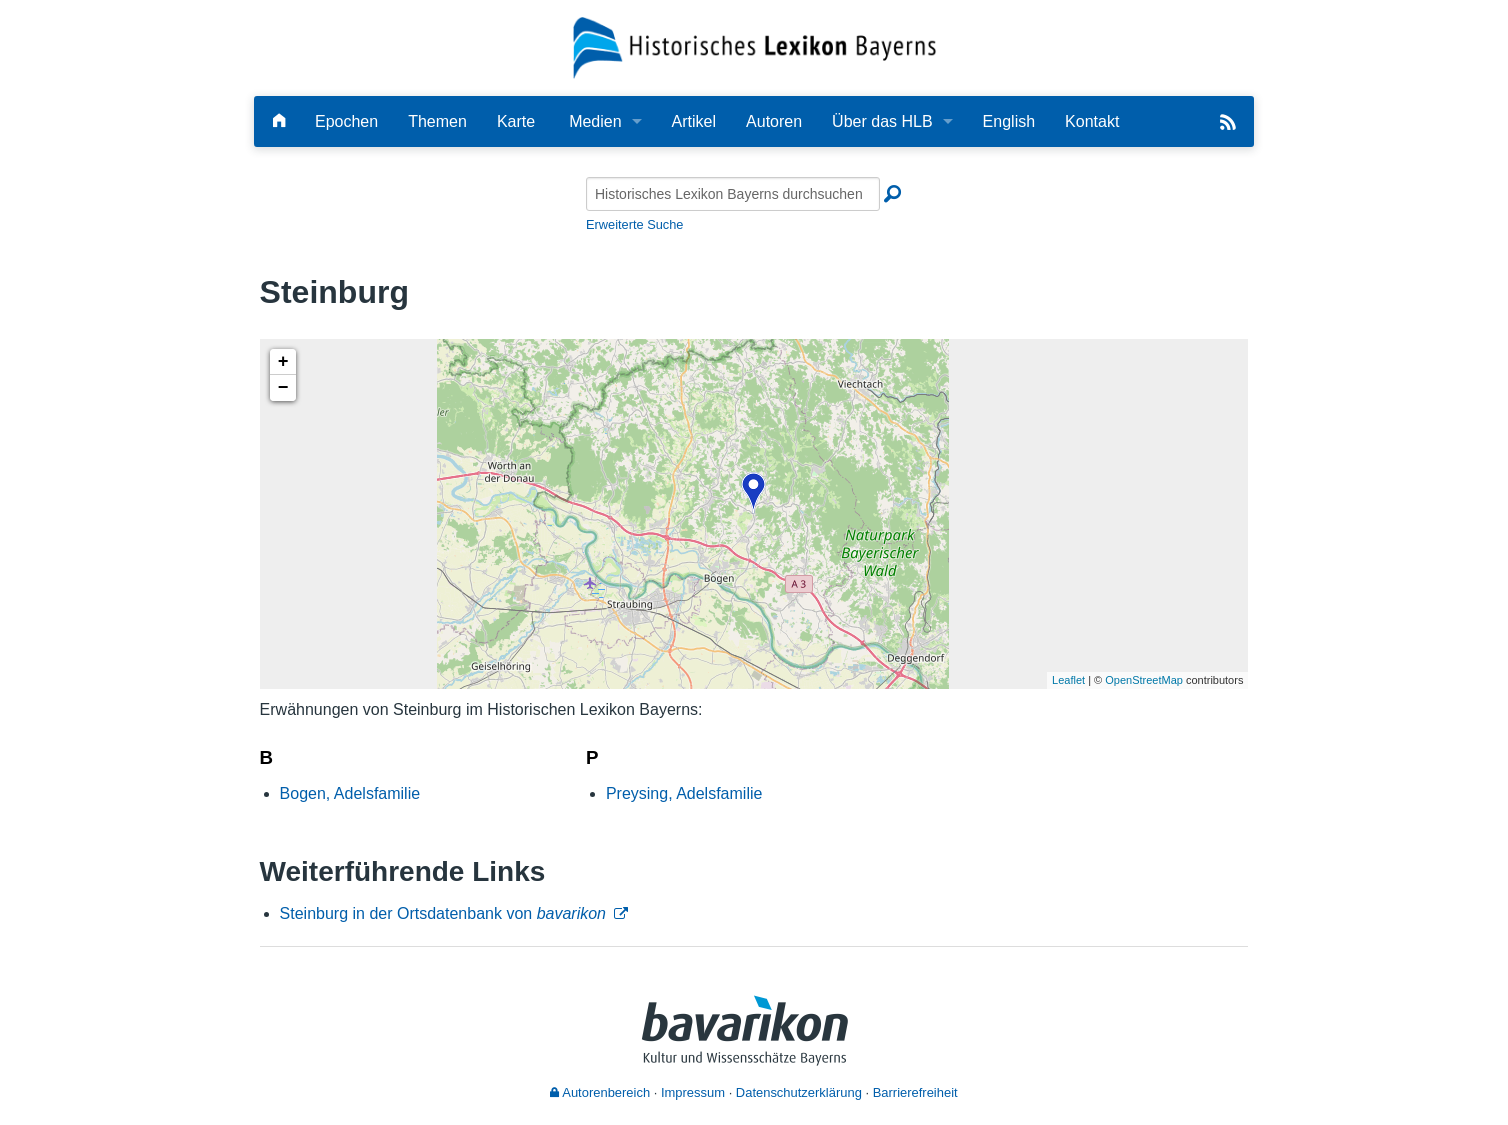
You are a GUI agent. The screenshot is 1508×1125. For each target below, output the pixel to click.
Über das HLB (882, 121)
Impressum (693, 1092)
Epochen (346, 121)
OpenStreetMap (1144, 680)
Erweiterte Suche (634, 224)
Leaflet (1068, 680)
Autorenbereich (600, 1092)
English (1009, 121)
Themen (437, 121)
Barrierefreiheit (915, 1092)
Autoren (774, 121)
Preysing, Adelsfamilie (684, 793)
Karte (516, 121)
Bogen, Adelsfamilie (350, 793)
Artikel (694, 121)
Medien (595, 121)
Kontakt (1092, 121)
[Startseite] (754, 46)
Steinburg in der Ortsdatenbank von (443, 913)
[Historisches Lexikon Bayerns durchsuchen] (733, 194)
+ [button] (283, 362)
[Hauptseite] (279, 121)
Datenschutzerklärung (799, 1092)
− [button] (283, 388)
